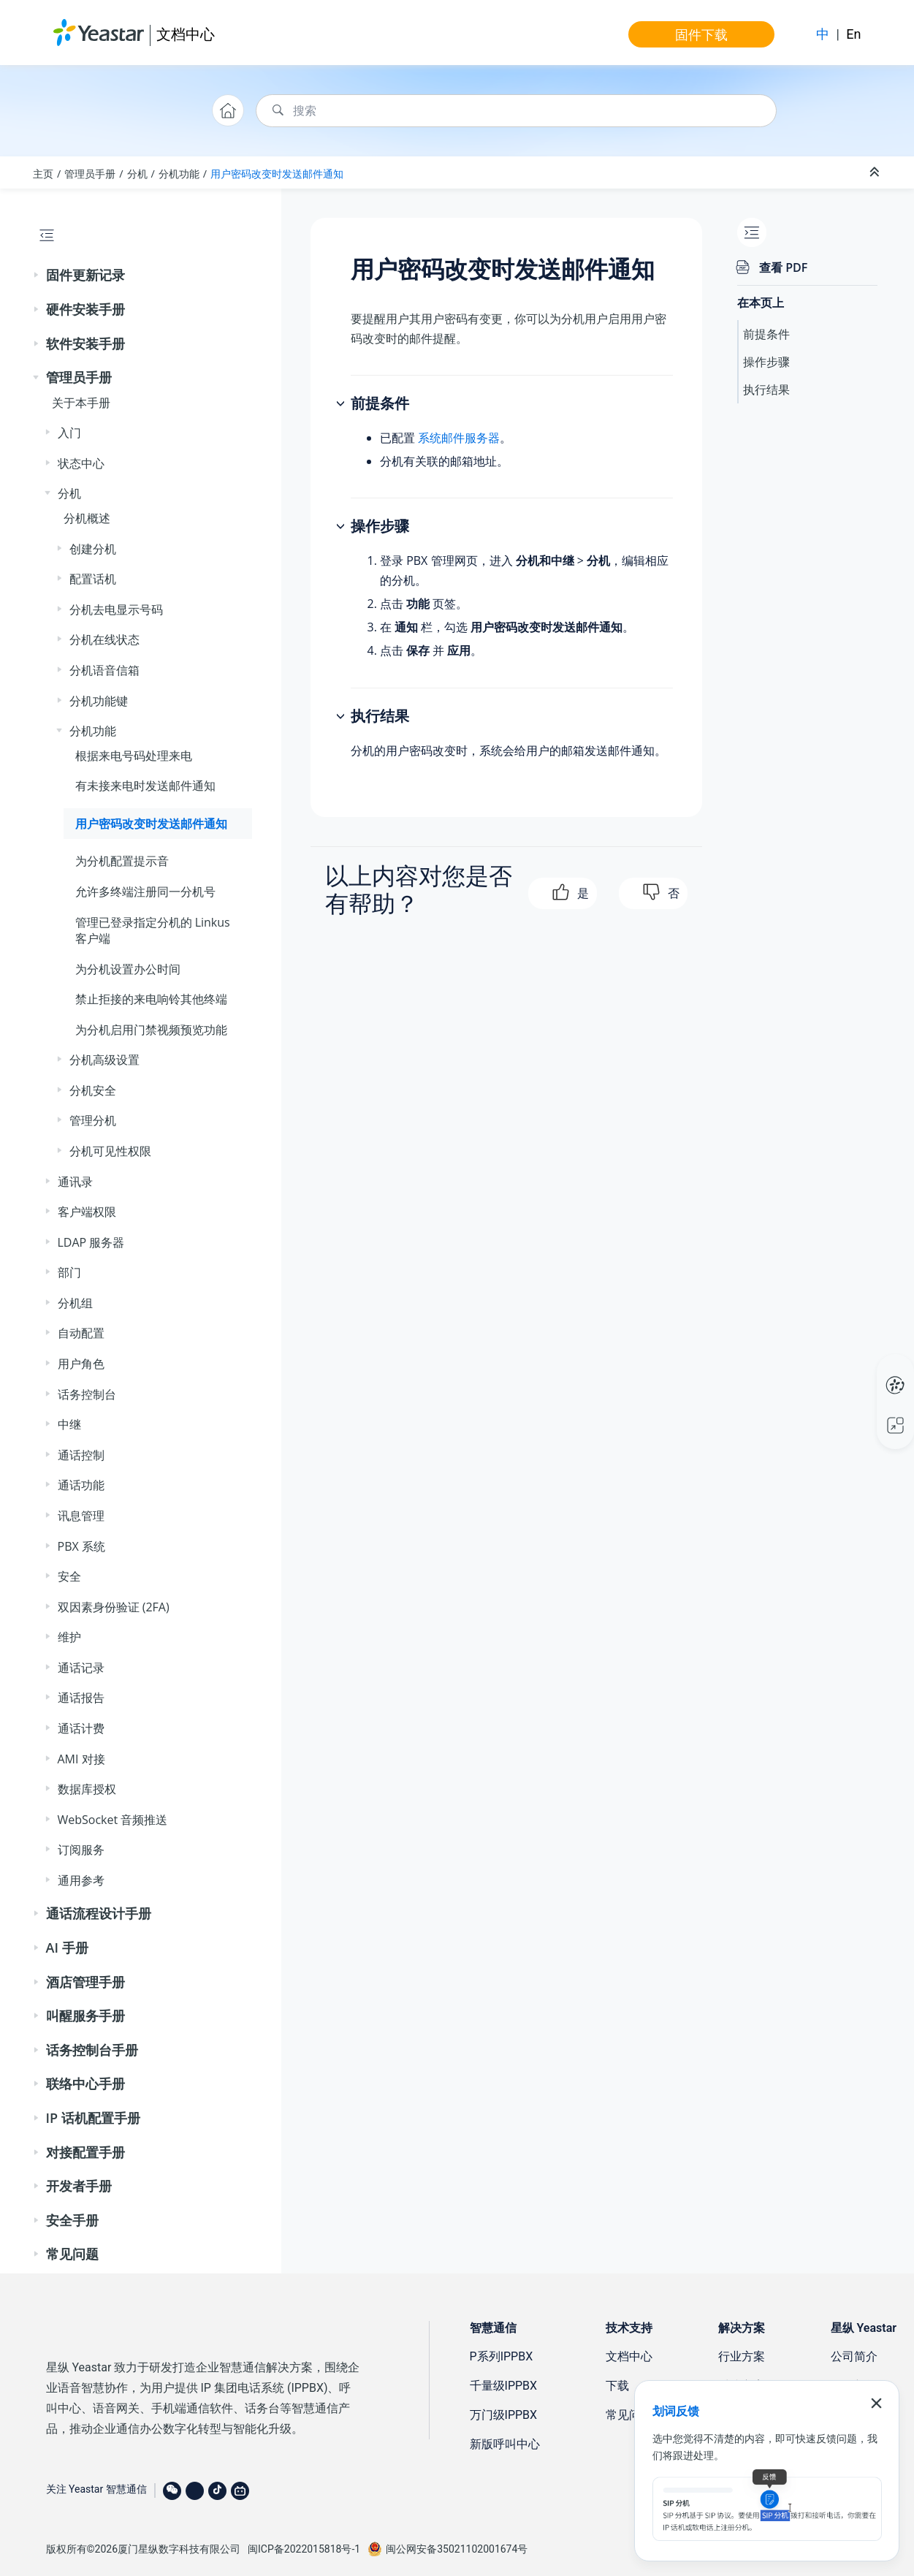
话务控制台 (87, 1394)
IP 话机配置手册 (93, 2118)
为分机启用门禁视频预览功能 (151, 1030)
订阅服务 (81, 1850)
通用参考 (81, 1880)
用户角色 (81, 1364)
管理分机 (92, 1120)
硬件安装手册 (85, 309)
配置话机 (92, 579)
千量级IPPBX (504, 2386)
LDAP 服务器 (91, 1242)
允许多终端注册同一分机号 (145, 892)
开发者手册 (79, 2186)
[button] (37, 275)
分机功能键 (98, 701)
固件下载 (701, 34)
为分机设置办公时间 (127, 969)
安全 (69, 1576)
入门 (69, 433)
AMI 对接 (81, 1759)
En (853, 34)
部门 (69, 1272)
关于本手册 (81, 403)
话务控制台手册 (92, 2050)
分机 (137, 174)
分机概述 (87, 518)
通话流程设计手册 (98, 1913)
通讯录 (75, 1182)
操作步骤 (766, 362)
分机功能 (179, 174)
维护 (69, 1637)
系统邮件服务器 (459, 438)
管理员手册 (89, 174)
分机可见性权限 (110, 1151)
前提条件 (766, 334)
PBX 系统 (81, 1546)
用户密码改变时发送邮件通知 (276, 174)
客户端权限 (87, 1212)
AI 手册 (67, 1947)
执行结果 (766, 389)
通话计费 (81, 1728)
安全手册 (72, 2220)
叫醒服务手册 (85, 2015)
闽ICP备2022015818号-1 (304, 2549)
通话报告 (81, 1698)
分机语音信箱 (104, 670)
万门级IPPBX (504, 2415)
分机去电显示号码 (116, 609)
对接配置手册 (85, 2152)
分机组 (75, 1303)
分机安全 (92, 1090)
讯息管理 (81, 1516)
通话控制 (81, 1455)
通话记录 (81, 1668)
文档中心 (185, 34)
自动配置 (81, 1333)
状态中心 (81, 463)
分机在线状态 (104, 639)
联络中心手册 (85, 2083)
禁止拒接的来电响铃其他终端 (151, 999)
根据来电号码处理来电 (133, 756)
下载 (617, 2386)
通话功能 (81, 1485)
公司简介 (854, 2356)
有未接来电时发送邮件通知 (145, 786)
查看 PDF (783, 267)
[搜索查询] (516, 110)
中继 (69, 1424)
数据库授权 (87, 1789)
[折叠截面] (876, 172)
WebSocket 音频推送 (113, 1820)
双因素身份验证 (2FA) (114, 1607)
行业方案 (741, 2356)
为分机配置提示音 (122, 861)
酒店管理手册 (85, 1982)
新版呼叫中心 (505, 2444)
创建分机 (92, 549)
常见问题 (72, 2253)
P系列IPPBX (501, 2356)
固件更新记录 (85, 275)
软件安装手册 (85, 343)
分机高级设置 (104, 1060)
